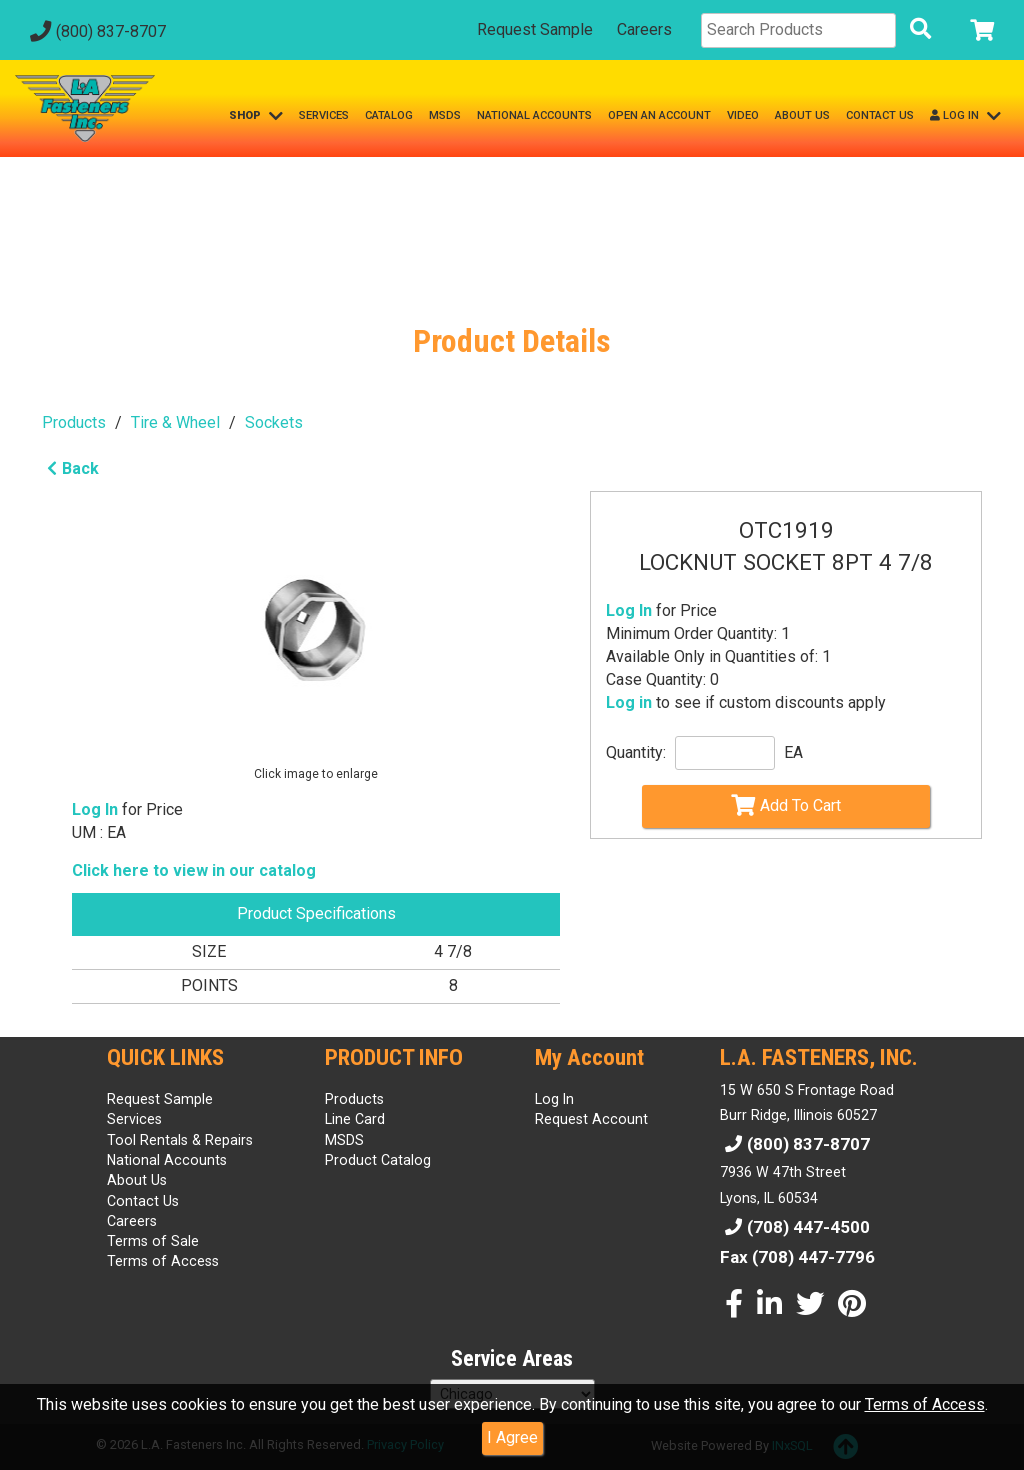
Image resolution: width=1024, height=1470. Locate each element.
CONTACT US (880, 115)
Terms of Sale (153, 1241)
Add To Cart (786, 805)
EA (793, 752)
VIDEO (743, 115)
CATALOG (389, 115)
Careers (644, 29)
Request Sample (535, 29)
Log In (629, 610)
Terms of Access (925, 1404)
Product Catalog (378, 1160)
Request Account (591, 1119)
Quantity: (636, 752)
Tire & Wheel (175, 422)
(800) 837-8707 (95, 31)
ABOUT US (802, 115)
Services (134, 1119)
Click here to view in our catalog (194, 870)
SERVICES (324, 115)
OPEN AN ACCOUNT (659, 115)
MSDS (445, 115)
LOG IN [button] (965, 116)
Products (74, 422)
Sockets (274, 422)
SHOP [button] (256, 116)
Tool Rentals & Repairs (180, 1140)
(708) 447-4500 (795, 1227)
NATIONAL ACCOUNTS (534, 115)
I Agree (512, 1437)
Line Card (355, 1119)
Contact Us (143, 1201)
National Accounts (167, 1160)
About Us (137, 1180)
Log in (629, 702)
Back (70, 468)
